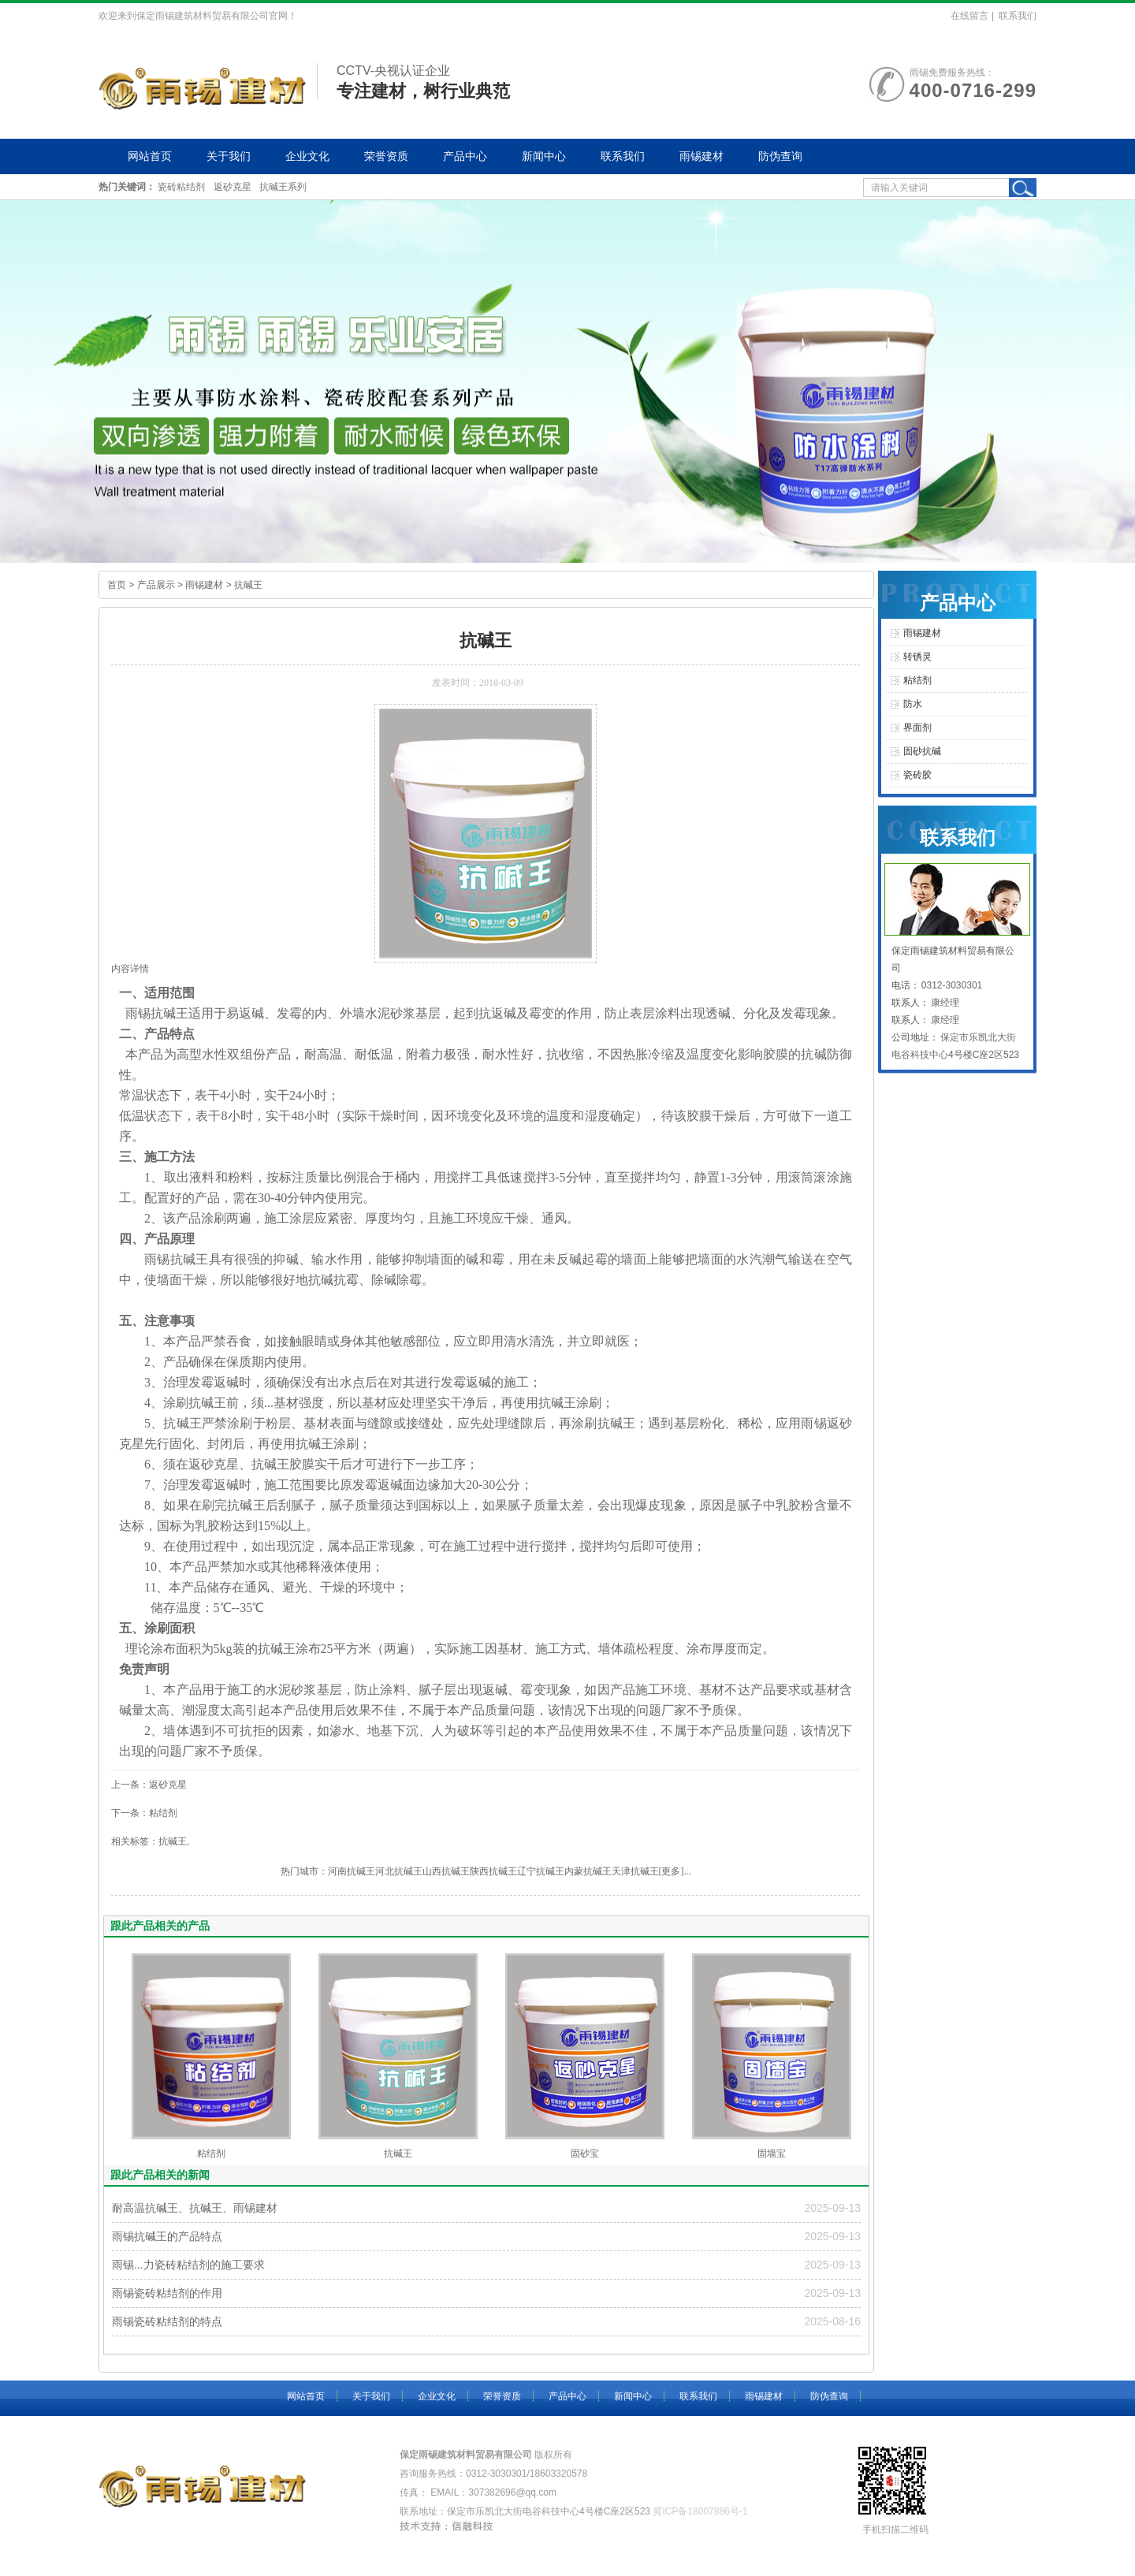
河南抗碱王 (351, 1871)
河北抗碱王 (398, 1871)
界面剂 (917, 727)
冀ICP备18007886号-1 (700, 2511)
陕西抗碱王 (493, 1871)
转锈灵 (917, 656)
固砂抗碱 (922, 751)
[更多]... (675, 1871)
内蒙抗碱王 (588, 1871)
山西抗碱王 (446, 1871)
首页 (116, 584)
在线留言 (969, 15)
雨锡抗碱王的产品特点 (167, 2236)
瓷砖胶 (917, 774)
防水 (912, 703)
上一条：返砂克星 (149, 1784)
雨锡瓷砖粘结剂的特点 (167, 2321)
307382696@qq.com (512, 2492)
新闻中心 (544, 156)
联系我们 (1017, 15)
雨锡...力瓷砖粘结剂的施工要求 (188, 2264)
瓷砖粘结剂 (181, 186)
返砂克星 (232, 186)
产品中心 (465, 156)
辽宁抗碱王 (540, 1871)
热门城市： (304, 1871)
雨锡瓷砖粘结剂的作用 (167, 2293)
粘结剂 (211, 2153)
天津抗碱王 (635, 1871)
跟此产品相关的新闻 (160, 2174)
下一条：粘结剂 (144, 1812)
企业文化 (307, 156)
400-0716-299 (973, 90)
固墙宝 (771, 2153)
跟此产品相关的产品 (160, 1925)
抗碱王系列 (283, 186)
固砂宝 (585, 2153)
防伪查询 (780, 156)
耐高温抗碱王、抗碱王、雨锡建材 (194, 2208)
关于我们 (229, 156)
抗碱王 (248, 584)
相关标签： (134, 1841)
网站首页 (150, 156)
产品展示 (156, 584)
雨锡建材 (701, 156)
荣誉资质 (386, 156)
